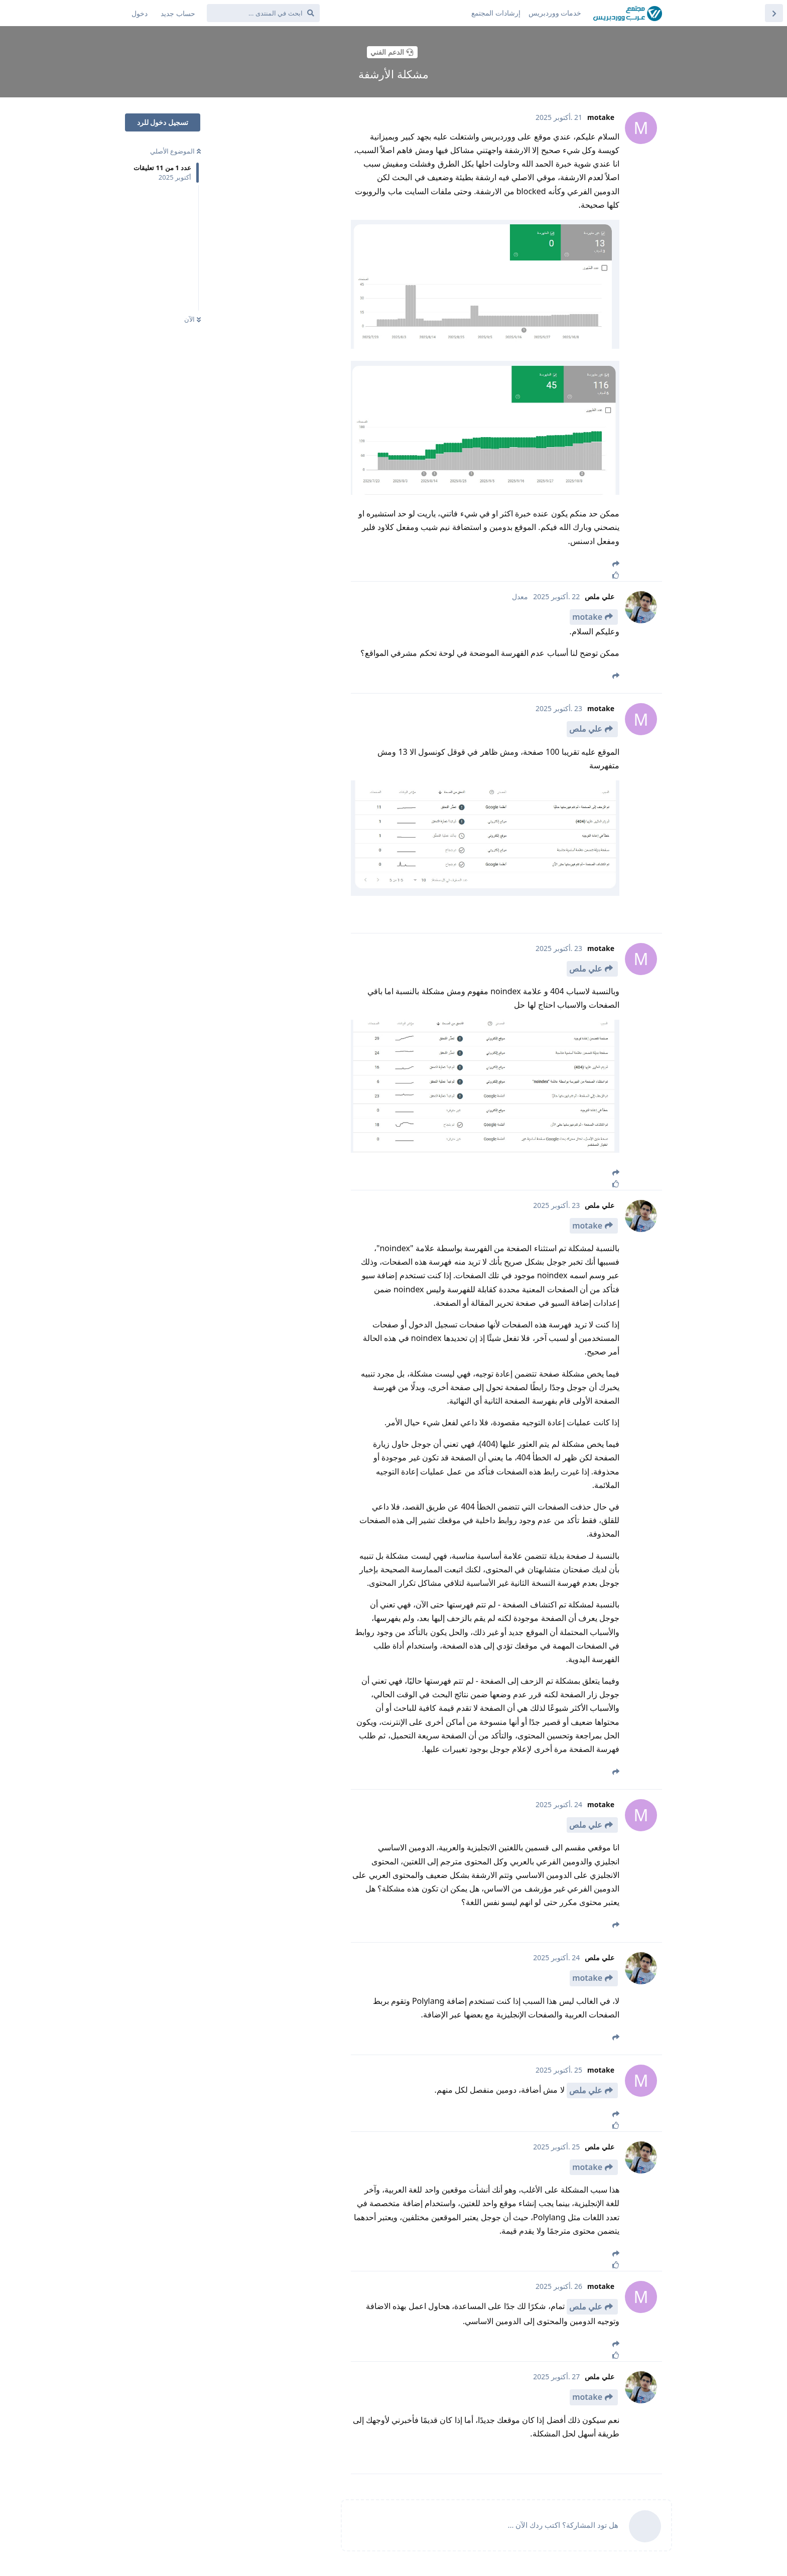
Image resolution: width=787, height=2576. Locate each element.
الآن (192, 319)
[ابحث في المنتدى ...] (263, 13)
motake (587, 616)
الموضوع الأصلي (175, 151)
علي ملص (585, 728)
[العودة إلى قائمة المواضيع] (774, 13)
